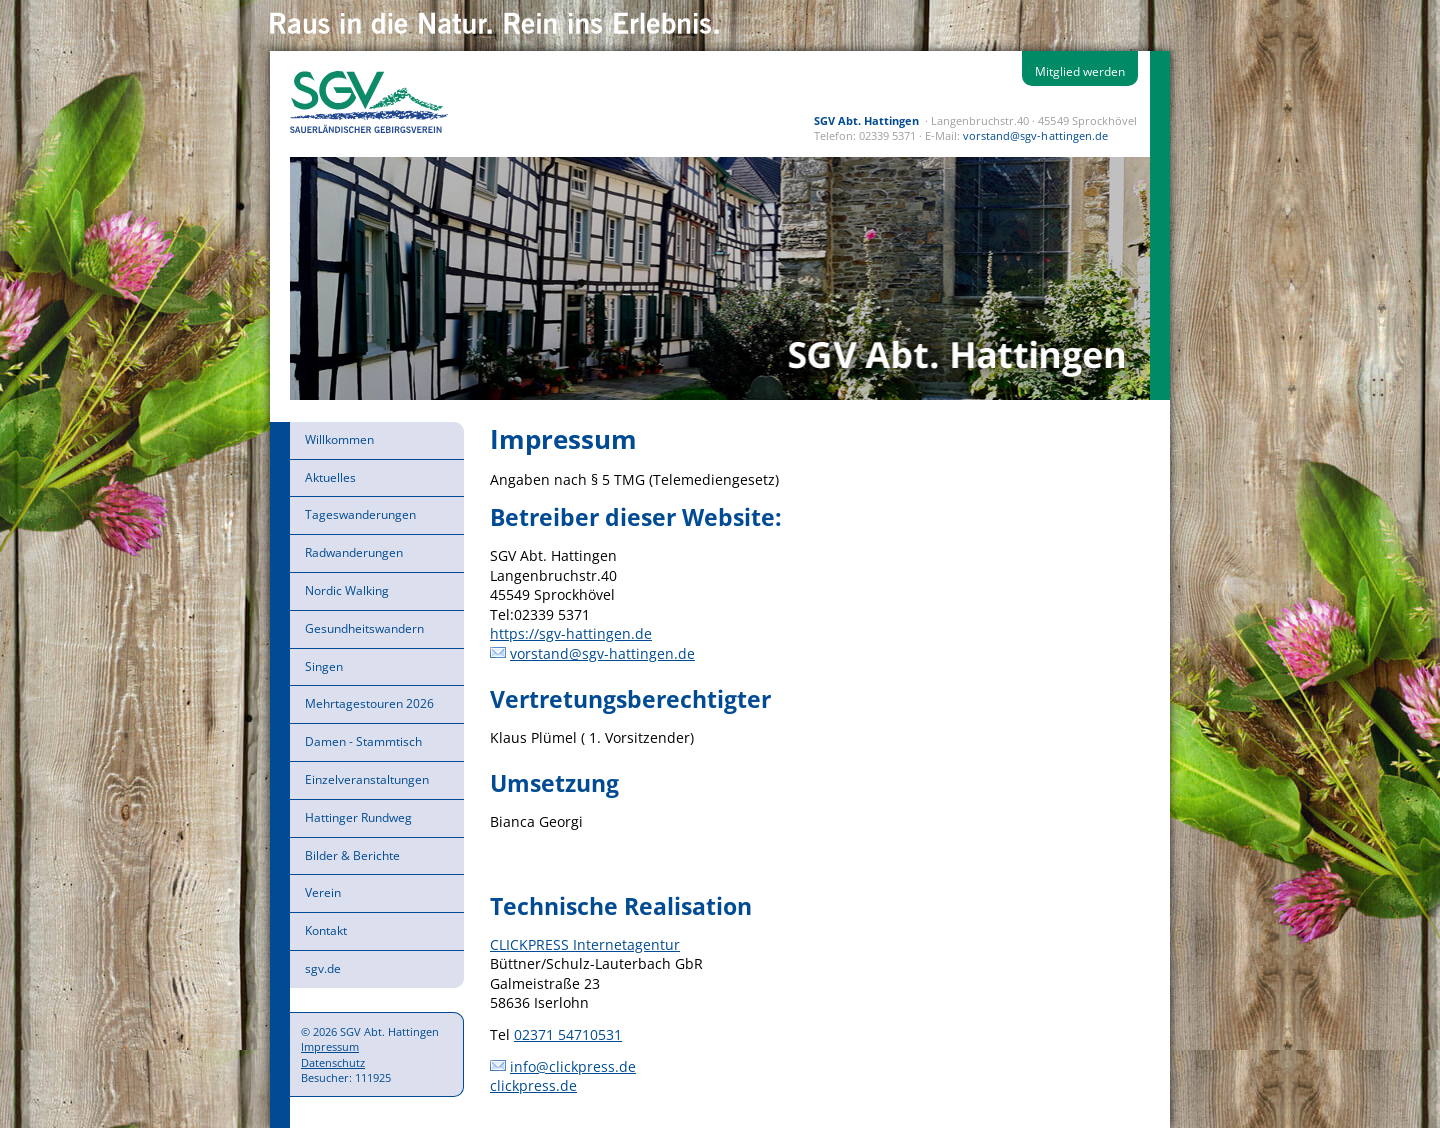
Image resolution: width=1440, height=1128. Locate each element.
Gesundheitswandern (364, 628)
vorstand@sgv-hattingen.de (1035, 135)
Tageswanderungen (360, 514)
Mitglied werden (1080, 71)
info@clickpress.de (573, 1066)
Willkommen (339, 439)
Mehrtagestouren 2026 (369, 703)
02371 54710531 (568, 1034)
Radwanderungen (354, 552)
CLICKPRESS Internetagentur (585, 944)
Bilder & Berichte (352, 855)
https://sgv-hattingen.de (571, 633)
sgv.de (323, 968)
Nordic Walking (347, 590)
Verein (323, 892)
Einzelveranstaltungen (367, 779)
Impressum (330, 1046)
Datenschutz (333, 1062)
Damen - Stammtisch (363, 741)
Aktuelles (330, 477)
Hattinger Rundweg (358, 817)
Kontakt (326, 930)
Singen (324, 666)
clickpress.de (533, 1085)
